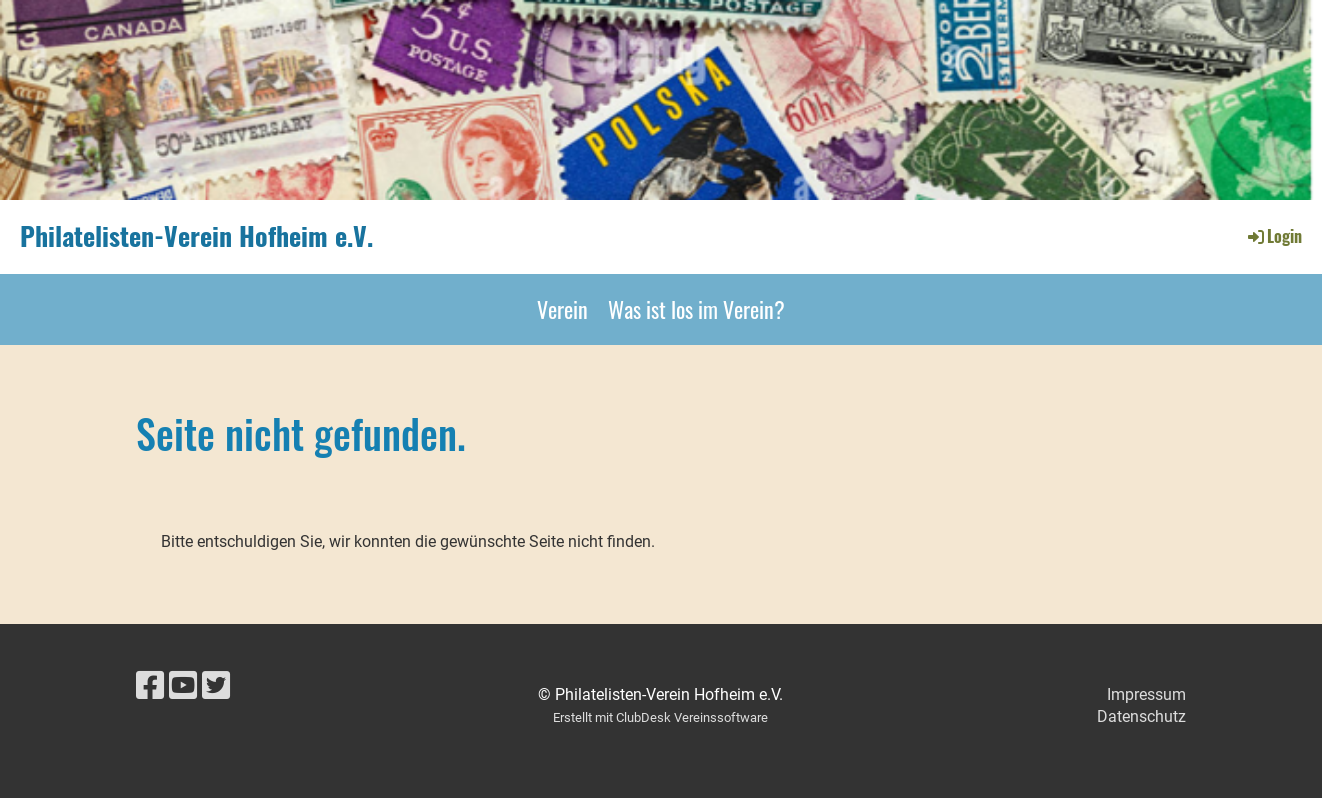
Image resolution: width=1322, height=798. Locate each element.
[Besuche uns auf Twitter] (216, 686)
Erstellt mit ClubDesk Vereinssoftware (660, 717)
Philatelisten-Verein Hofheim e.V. (196, 236)
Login (1273, 236)
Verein (562, 309)
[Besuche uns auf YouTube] (183, 686)
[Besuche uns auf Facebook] (150, 686)
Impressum (1146, 694)
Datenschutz (1141, 716)
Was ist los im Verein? (696, 309)
